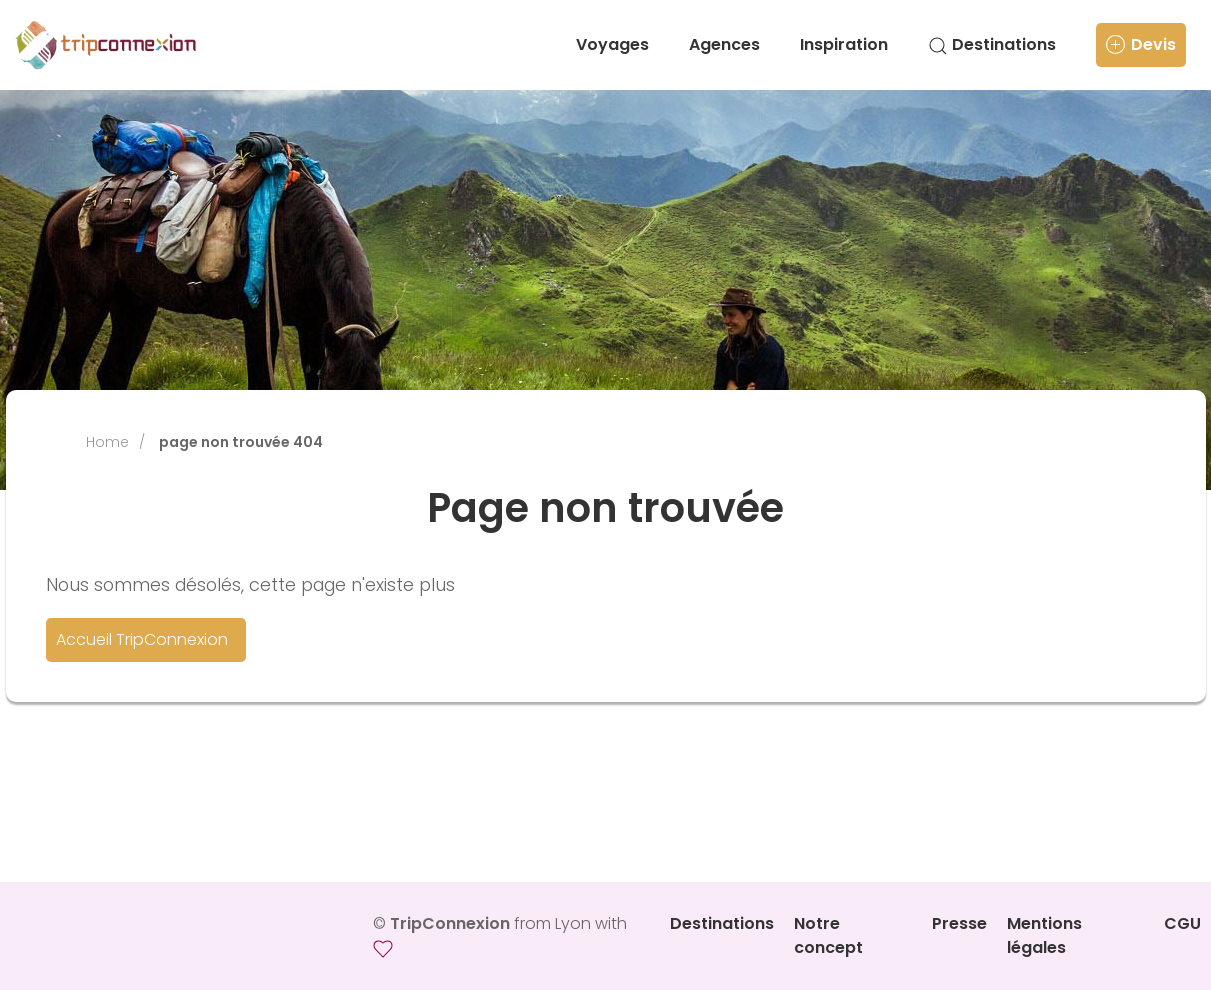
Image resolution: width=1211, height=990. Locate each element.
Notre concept (828, 935)
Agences (724, 44)
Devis (1141, 44)
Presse (959, 923)
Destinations (992, 44)
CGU (1182, 923)
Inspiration (844, 44)
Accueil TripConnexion (142, 639)
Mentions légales (1044, 935)
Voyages (612, 44)
